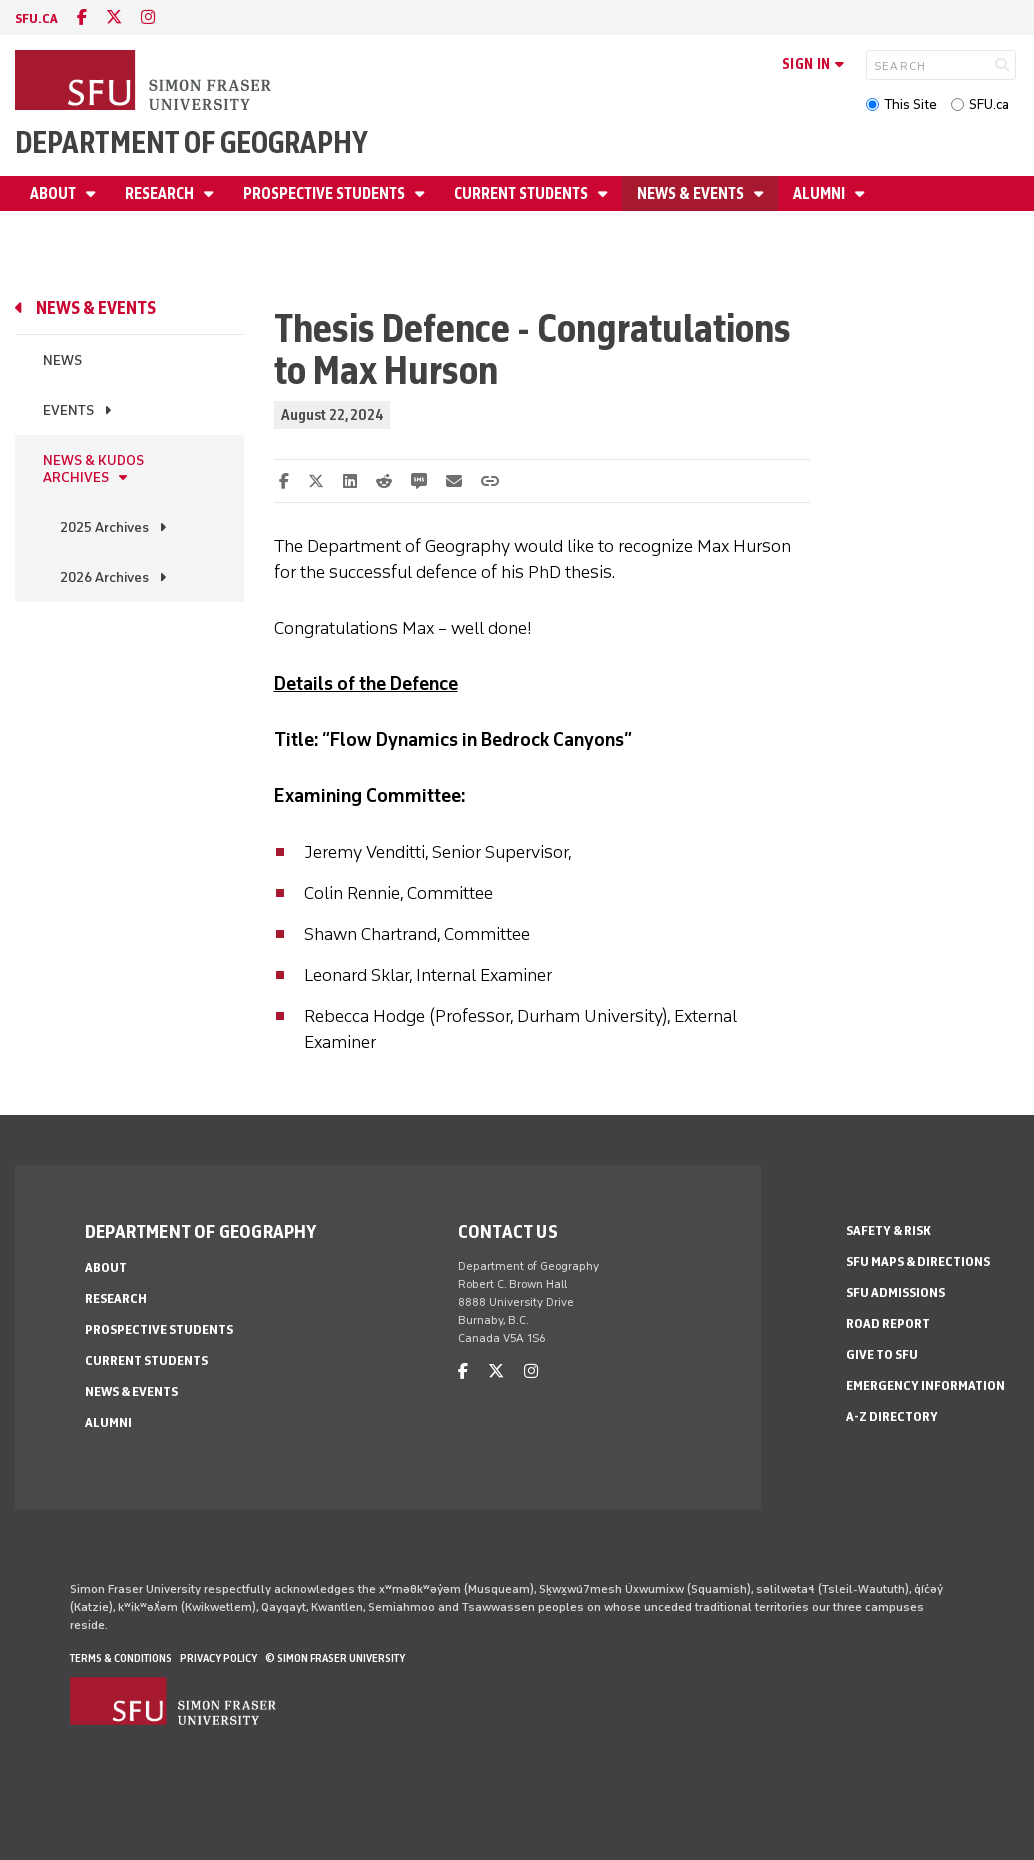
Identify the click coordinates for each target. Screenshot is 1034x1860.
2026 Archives (104, 577)
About (54, 193)
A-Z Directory (892, 1416)
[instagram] (148, 17)
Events (68, 410)
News (62, 360)
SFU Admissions (895, 1292)
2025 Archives (104, 527)
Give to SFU (882, 1354)
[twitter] (114, 17)
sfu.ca (36, 18)
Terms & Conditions (121, 1658)
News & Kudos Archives (93, 469)
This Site (910, 104)
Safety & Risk (888, 1230)
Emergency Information (925, 1385)
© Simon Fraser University (335, 1658)
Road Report (888, 1323)
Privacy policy (218, 1658)
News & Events (692, 193)
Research (161, 193)
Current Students (522, 193)
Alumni (820, 193)
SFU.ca (989, 104)
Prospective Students (325, 193)
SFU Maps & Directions (918, 1261)
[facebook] (82, 17)
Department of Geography (191, 142)
